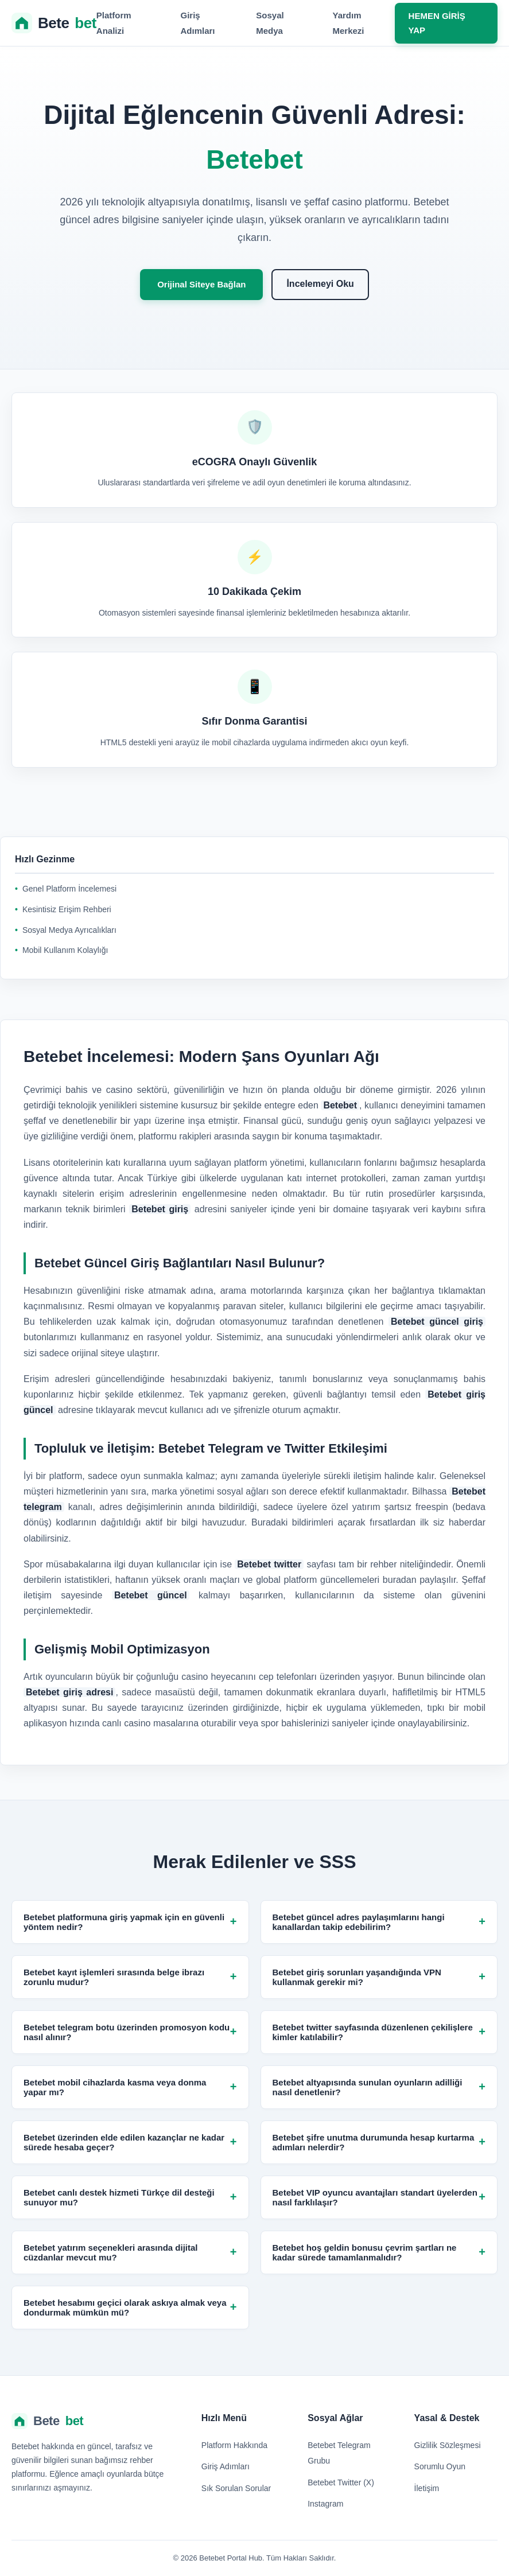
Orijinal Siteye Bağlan (201, 284)
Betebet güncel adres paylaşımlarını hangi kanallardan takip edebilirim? (379, 1922)
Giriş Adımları (225, 2466)
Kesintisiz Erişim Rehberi (66, 909)
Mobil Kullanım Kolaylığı (65, 950)
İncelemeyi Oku (319, 284)
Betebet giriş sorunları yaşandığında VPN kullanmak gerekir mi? (379, 1977)
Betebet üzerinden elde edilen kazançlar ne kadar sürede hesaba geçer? (130, 2142)
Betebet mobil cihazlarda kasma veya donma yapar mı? (130, 2087)
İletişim (427, 2488)
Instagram (325, 2503)
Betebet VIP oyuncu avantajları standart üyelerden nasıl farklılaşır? (379, 2197)
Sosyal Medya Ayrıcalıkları (69, 930)
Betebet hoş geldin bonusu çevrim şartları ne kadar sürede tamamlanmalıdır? (379, 2252)
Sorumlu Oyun (439, 2466)
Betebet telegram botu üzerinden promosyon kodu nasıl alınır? (130, 2032)
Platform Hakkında (234, 2445)
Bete (53, 23)
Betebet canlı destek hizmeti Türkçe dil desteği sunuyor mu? (130, 2197)
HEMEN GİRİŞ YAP (437, 23)
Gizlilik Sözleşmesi (447, 2445)
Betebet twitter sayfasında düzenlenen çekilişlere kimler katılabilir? (379, 2032)
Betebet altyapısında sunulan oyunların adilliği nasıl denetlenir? (379, 2087)
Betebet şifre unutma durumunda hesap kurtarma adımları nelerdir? (379, 2142)
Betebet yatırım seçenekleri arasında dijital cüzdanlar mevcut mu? (130, 2252)
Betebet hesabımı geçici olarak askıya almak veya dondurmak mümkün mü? (130, 2307)
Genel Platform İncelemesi (69, 888)
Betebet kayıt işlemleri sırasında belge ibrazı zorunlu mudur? (130, 1977)
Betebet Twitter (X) (341, 2482)
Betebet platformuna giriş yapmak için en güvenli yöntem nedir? (130, 1922)
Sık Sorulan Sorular (236, 2488)
